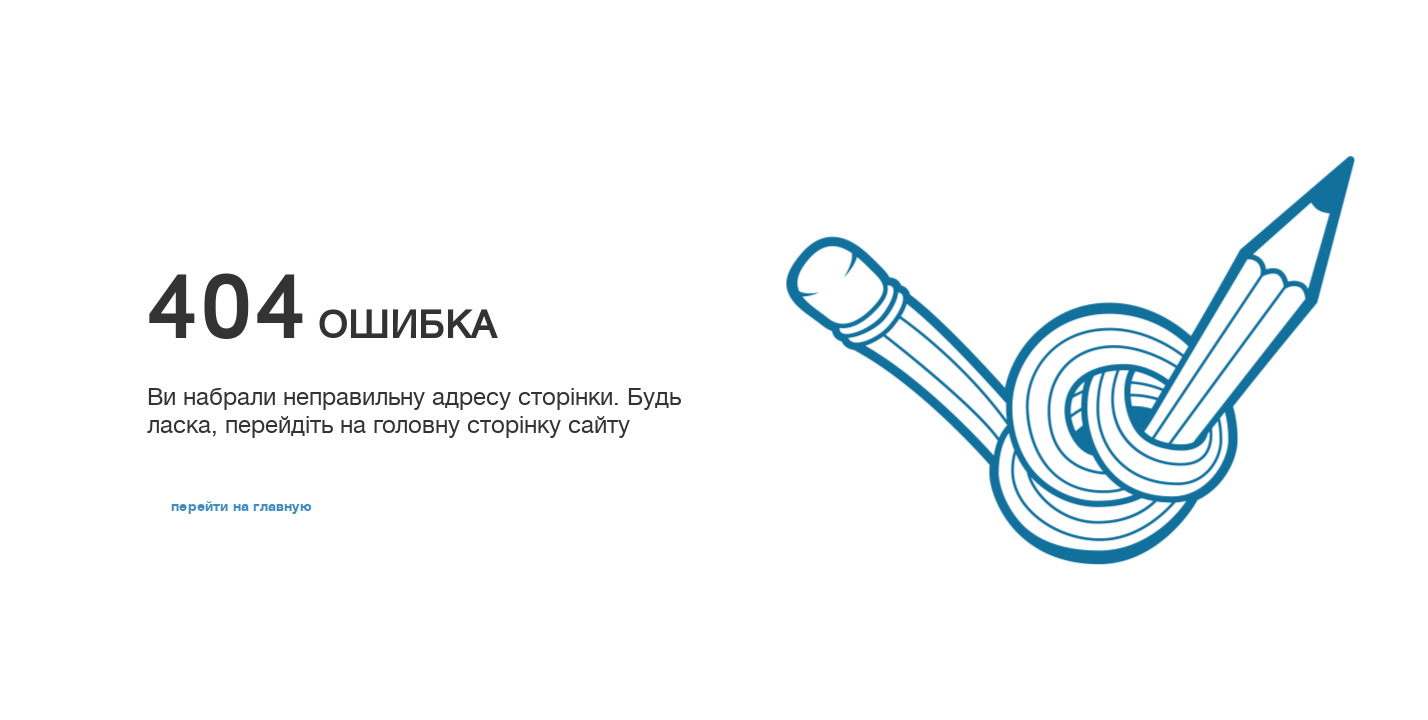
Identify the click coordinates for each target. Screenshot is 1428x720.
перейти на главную (241, 506)
